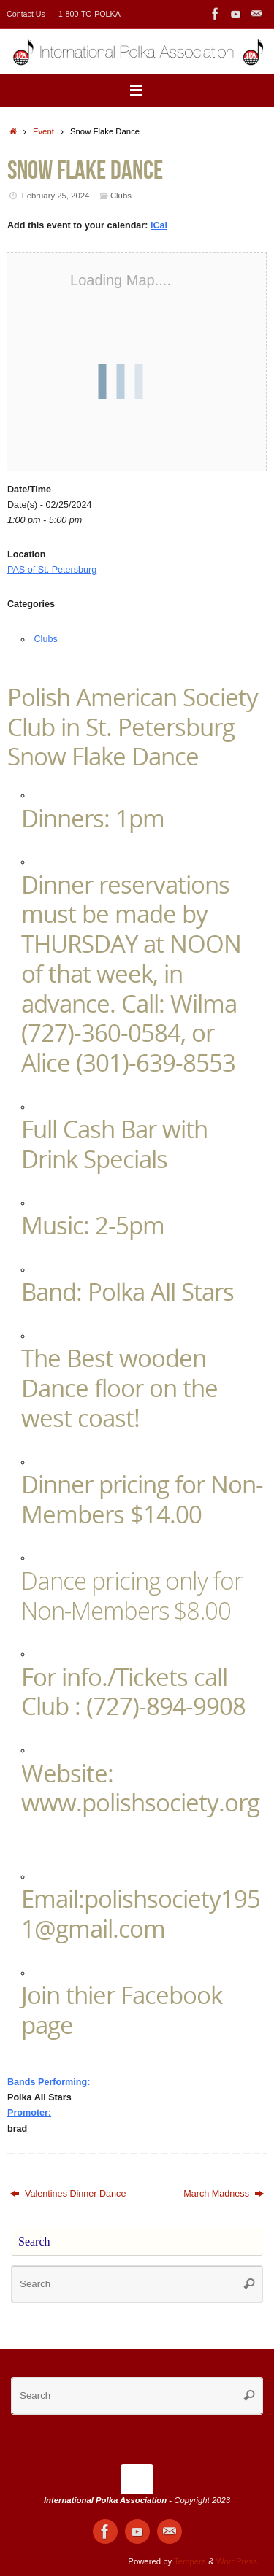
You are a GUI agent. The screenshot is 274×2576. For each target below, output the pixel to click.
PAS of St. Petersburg (51, 570)
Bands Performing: (48, 2082)
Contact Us (26, 13)
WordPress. (237, 2561)
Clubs (121, 195)
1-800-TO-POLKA (89, 13)
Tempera (190, 2561)
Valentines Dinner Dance (68, 2194)
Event (43, 131)
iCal (159, 225)
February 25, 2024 (56, 195)
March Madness (223, 2194)
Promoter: (29, 2113)
